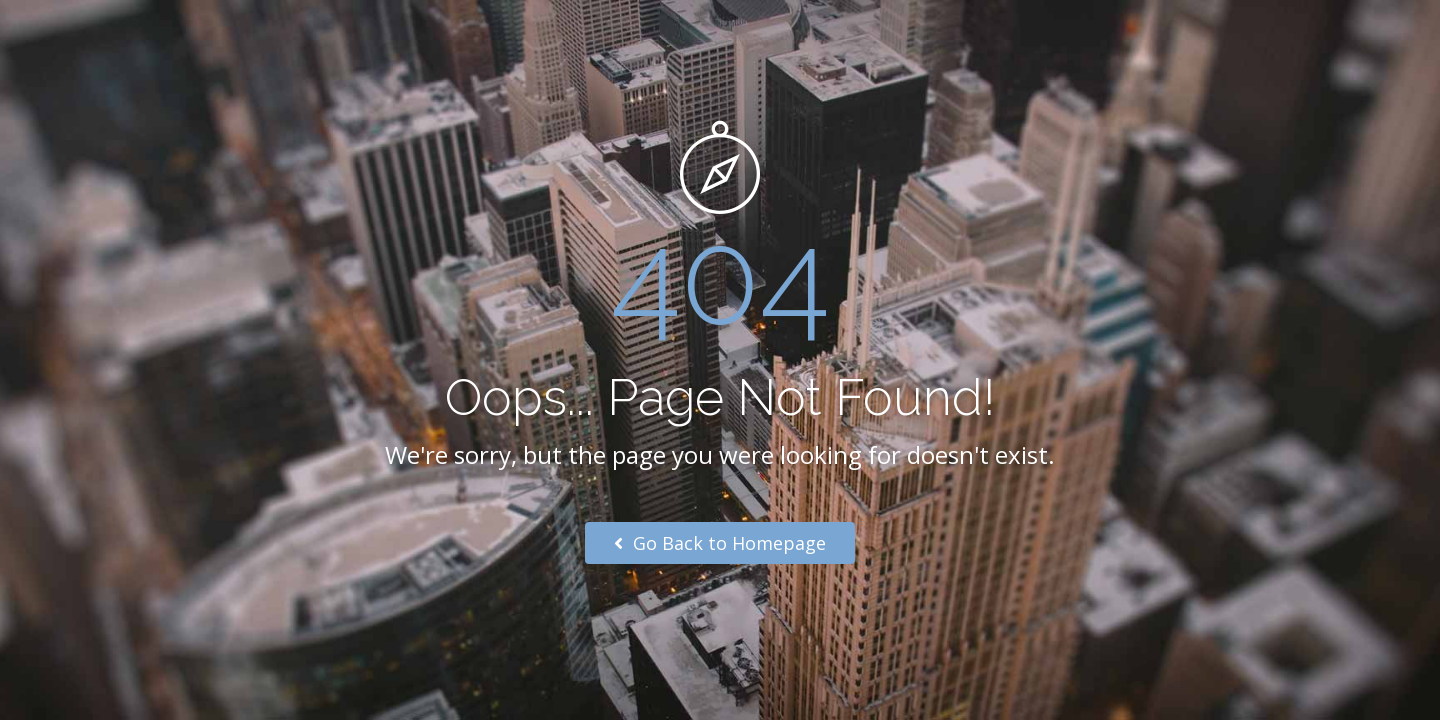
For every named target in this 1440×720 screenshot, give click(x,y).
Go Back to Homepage (720, 543)
